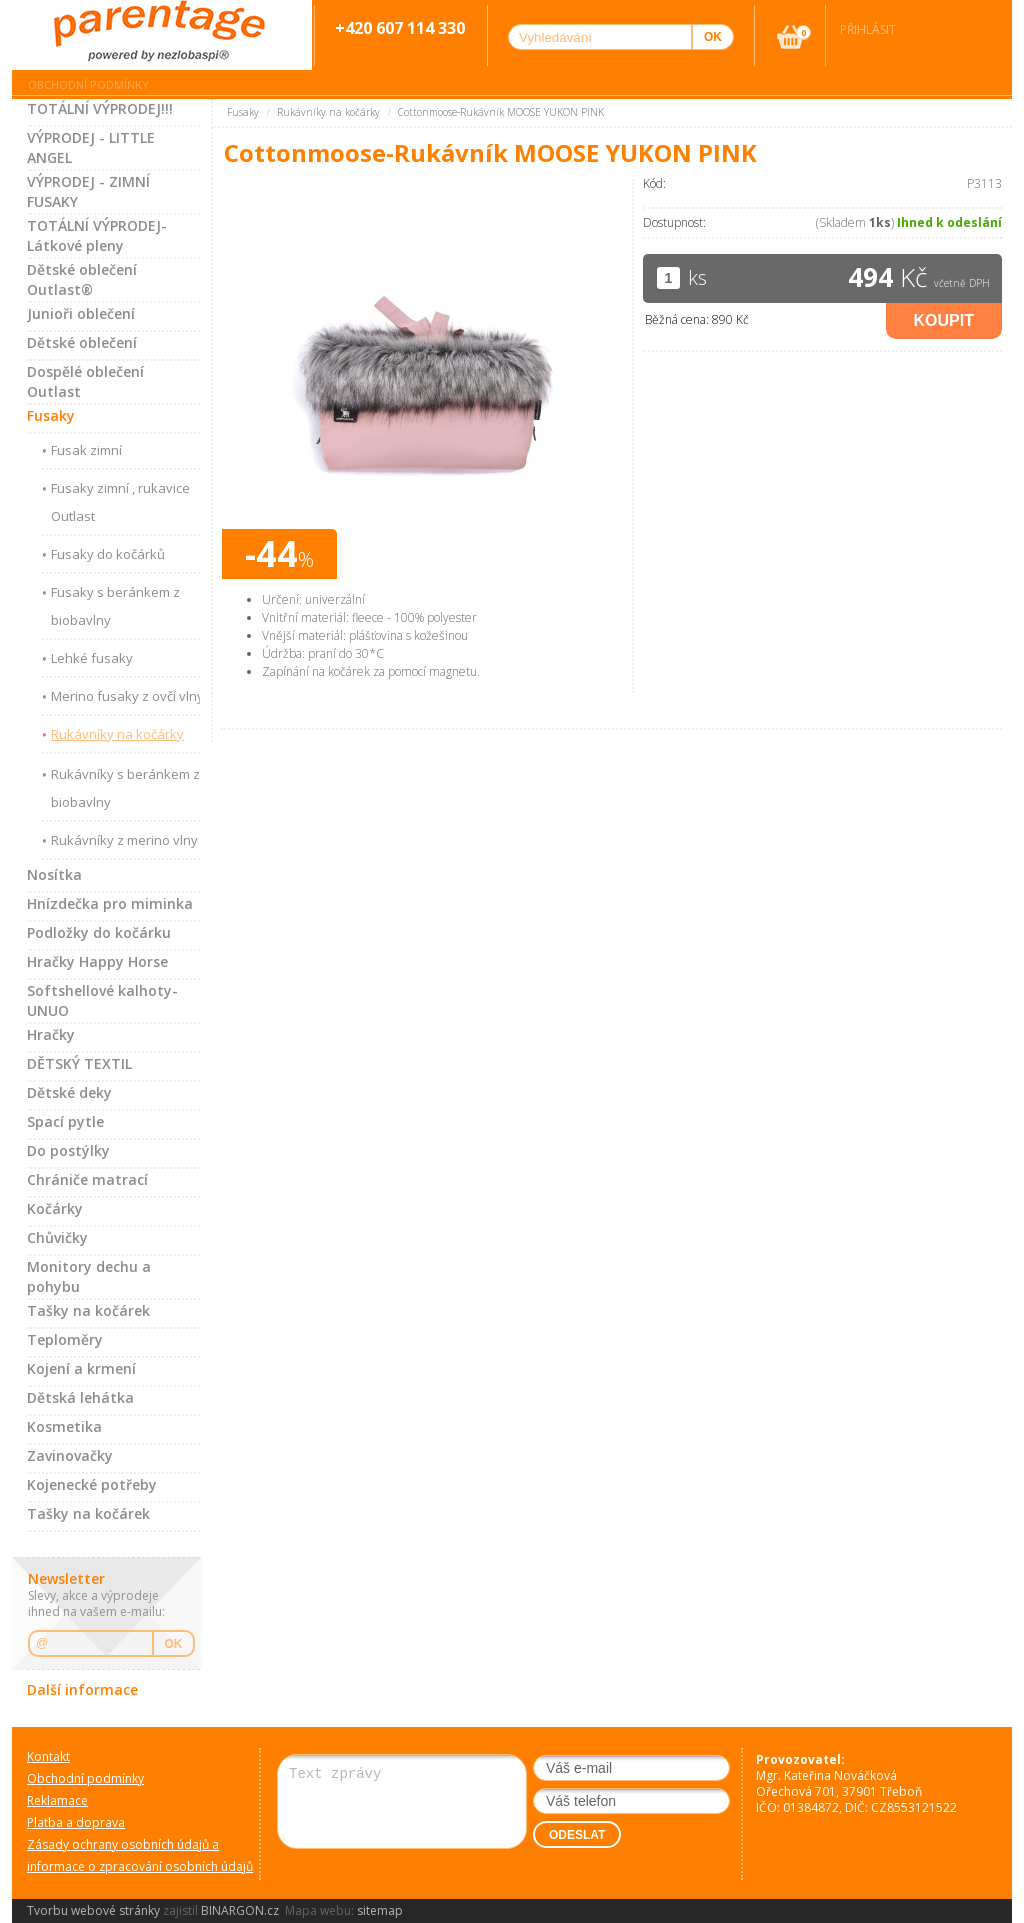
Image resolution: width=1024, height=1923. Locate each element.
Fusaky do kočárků (108, 554)
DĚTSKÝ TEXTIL (79, 1063)
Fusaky (51, 415)
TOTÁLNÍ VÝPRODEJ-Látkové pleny (97, 235)
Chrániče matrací (87, 1179)
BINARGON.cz (240, 1910)
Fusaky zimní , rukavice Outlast (120, 502)
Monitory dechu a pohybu (89, 1276)
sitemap (380, 1910)
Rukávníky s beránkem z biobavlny (125, 788)
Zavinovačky (70, 1455)
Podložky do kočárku (99, 932)
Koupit (944, 320)
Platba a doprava (76, 1822)
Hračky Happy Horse (97, 961)
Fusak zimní (86, 450)
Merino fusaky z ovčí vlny (127, 696)
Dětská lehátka (80, 1397)
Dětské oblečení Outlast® (82, 279)
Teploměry (65, 1339)
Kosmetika (64, 1426)
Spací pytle (65, 1121)
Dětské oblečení (82, 342)
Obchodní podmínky (88, 84)
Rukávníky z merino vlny (124, 840)
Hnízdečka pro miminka (110, 903)
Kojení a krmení (81, 1368)
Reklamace (57, 1800)
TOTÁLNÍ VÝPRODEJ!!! (100, 108)
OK (174, 1644)
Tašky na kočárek (88, 1310)
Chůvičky (57, 1237)
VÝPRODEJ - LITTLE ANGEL (91, 147)
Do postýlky (68, 1150)
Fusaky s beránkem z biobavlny (115, 606)
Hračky (51, 1034)
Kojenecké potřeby (92, 1484)
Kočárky (55, 1208)
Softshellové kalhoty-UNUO (102, 1000)
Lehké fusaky (92, 658)
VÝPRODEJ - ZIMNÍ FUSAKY (88, 191)
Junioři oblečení (81, 313)
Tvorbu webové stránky (93, 1910)
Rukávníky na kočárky (117, 734)
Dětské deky (69, 1092)
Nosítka (54, 874)
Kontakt (48, 1756)
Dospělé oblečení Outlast (85, 381)
